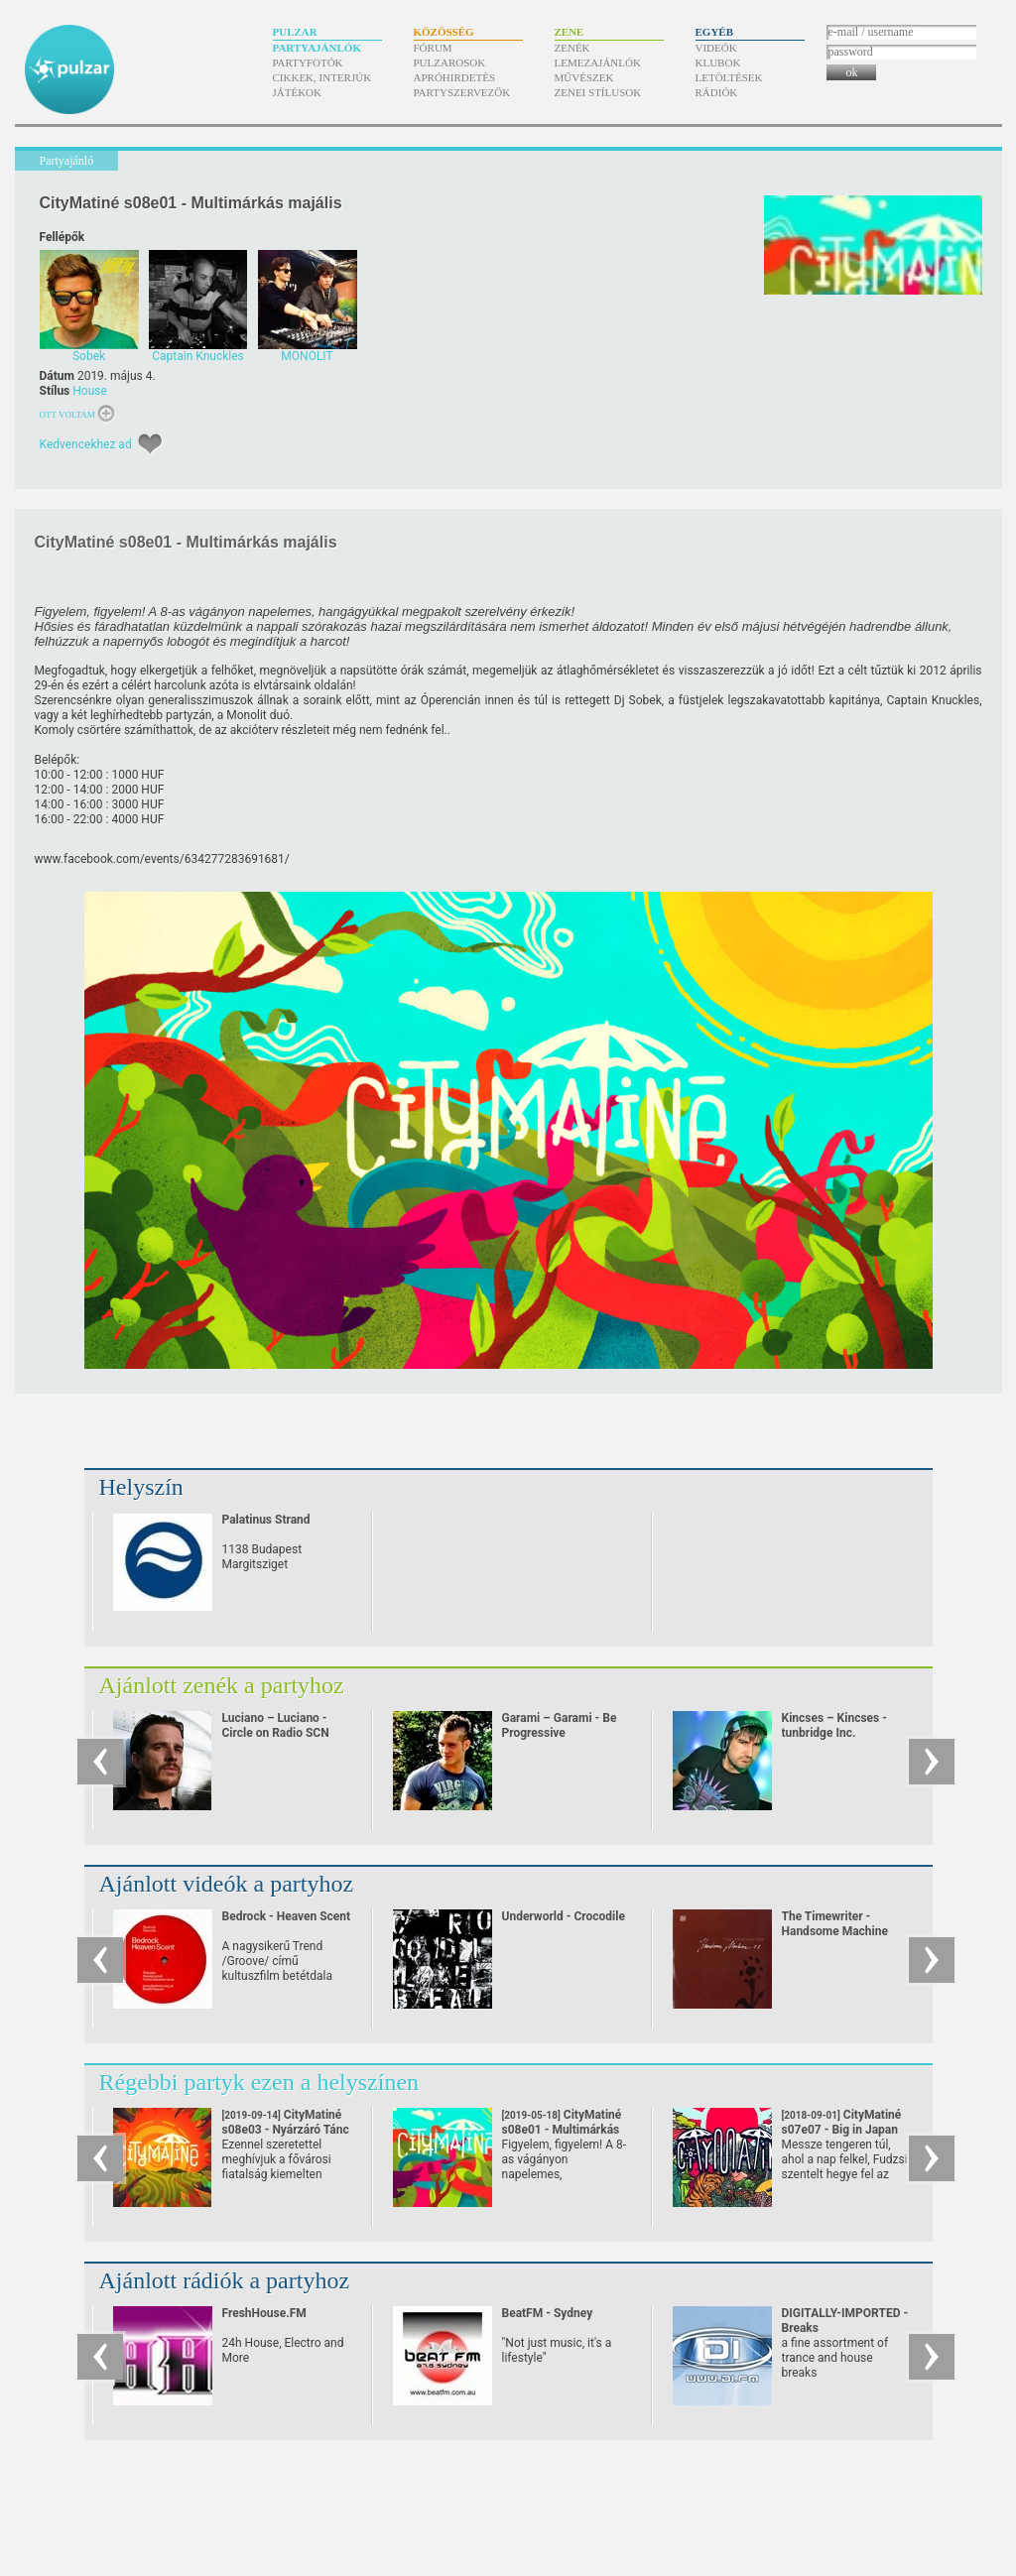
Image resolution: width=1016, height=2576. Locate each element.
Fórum (433, 48)
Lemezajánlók (598, 62)
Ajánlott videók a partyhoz (226, 1884)
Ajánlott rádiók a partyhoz (224, 2280)
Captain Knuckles (932, 700)
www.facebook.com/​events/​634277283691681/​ (162, 859)
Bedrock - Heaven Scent (286, 1916)
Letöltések (729, 77)
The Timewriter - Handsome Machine (835, 1923)
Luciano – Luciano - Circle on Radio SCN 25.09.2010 (275, 1733)
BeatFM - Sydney (547, 2313)
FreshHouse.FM (264, 2313)
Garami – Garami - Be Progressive (559, 1725)
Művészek (584, 77)
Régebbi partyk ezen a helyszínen (259, 2082)
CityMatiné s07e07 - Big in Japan (842, 2129)
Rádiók (717, 92)
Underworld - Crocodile (563, 1916)
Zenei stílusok (598, 92)
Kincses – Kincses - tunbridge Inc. (834, 1725)
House (89, 391)
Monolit (246, 715)
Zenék (572, 48)
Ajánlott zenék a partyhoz (221, 1685)
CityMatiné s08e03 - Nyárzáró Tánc (285, 2129)
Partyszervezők (462, 92)
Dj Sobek (638, 700)
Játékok (297, 92)
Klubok (718, 62)
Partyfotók (308, 62)
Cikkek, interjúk (322, 77)
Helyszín (141, 1487)
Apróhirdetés (455, 77)
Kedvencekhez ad (86, 444)
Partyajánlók (317, 48)
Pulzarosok (450, 62)
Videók (716, 48)
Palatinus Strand (266, 1520)
